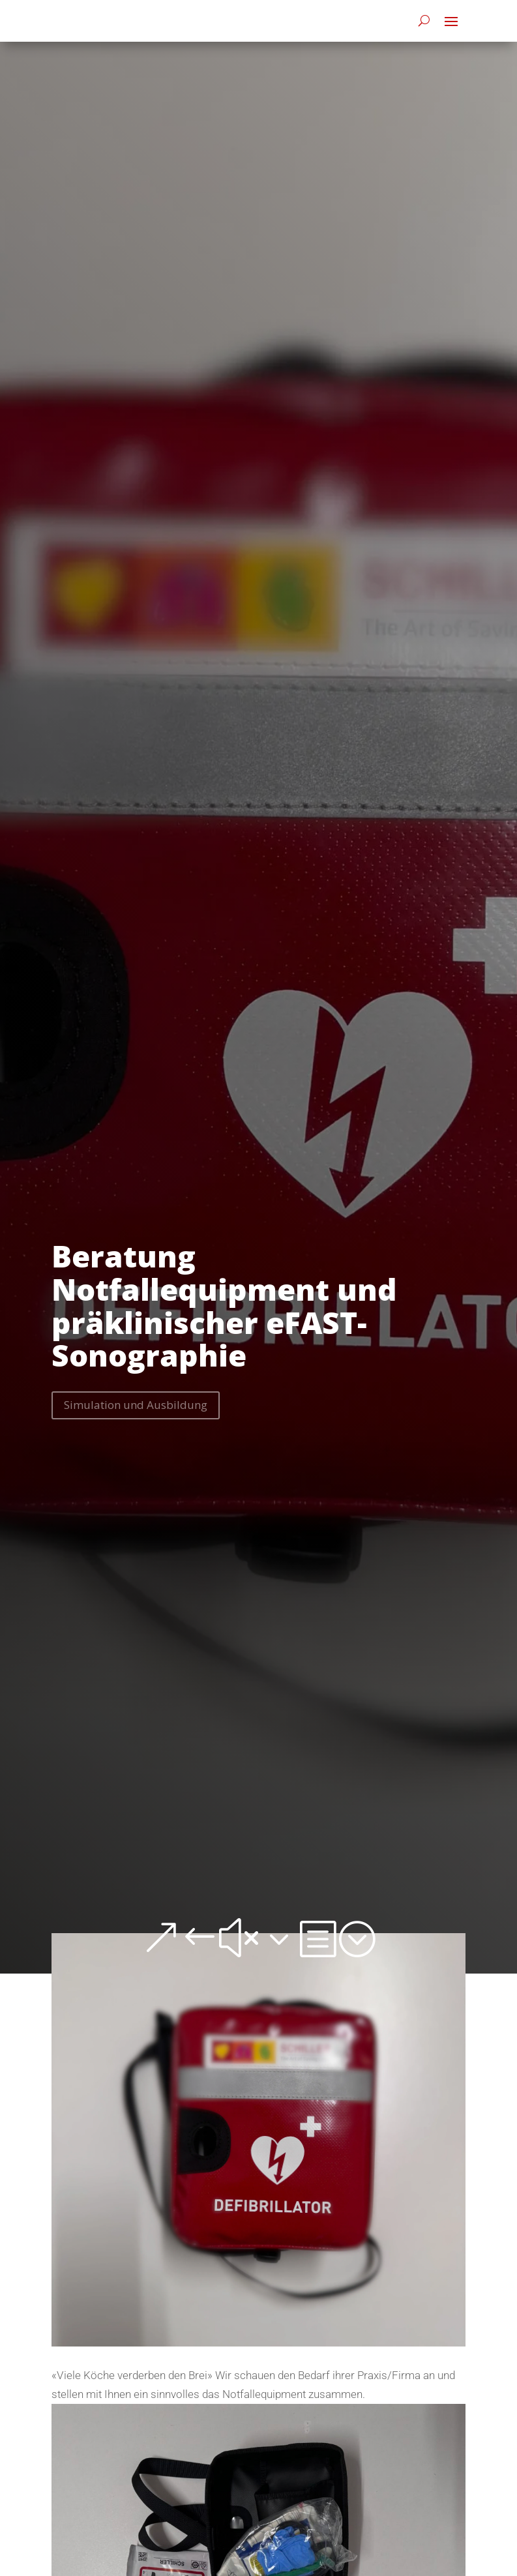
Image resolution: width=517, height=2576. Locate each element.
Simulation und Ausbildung (135, 1404)
